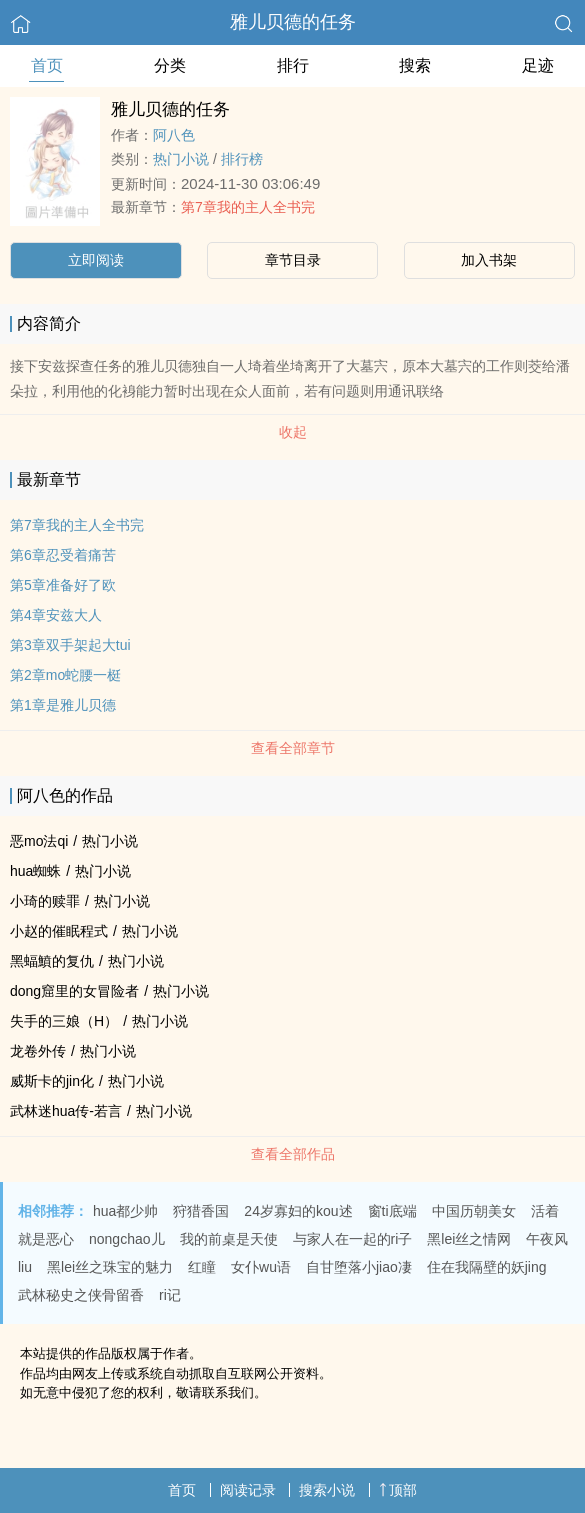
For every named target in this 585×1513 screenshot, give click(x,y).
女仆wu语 (261, 1267)
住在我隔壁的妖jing (487, 1267)
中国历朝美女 (474, 1211)
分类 (170, 65)
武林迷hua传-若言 (66, 1111)
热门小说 (181, 159)
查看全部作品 (293, 1154)
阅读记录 (248, 1490)
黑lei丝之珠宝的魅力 (110, 1267)
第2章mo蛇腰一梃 (65, 675)
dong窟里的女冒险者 (74, 991)
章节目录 (293, 260)
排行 (293, 65)
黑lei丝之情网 (469, 1239)
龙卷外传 (38, 1051)
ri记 (170, 1295)
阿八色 (174, 135)
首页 (47, 65)
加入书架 (489, 260)
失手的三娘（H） (64, 1021)
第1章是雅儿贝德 (63, 705)
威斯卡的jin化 (52, 1081)
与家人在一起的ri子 (353, 1239)
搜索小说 (327, 1490)
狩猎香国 (201, 1211)
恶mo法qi (39, 841)
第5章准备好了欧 (63, 585)
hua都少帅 (125, 1211)
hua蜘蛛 (35, 871)
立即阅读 (96, 260)
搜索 (415, 65)
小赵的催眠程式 (59, 931)
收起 (293, 432)
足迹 (538, 65)
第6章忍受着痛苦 (63, 555)
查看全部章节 (293, 748)
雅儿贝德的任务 (293, 22)
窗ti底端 (392, 1211)
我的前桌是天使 (229, 1239)
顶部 (398, 1490)
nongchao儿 (127, 1239)
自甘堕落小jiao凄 (359, 1267)
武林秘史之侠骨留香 (81, 1295)
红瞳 (202, 1267)
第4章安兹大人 (56, 615)
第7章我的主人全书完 (248, 207)
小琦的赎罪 (45, 901)
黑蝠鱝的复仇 (52, 961)
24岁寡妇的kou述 (298, 1211)
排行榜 (242, 159)
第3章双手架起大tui (70, 645)
